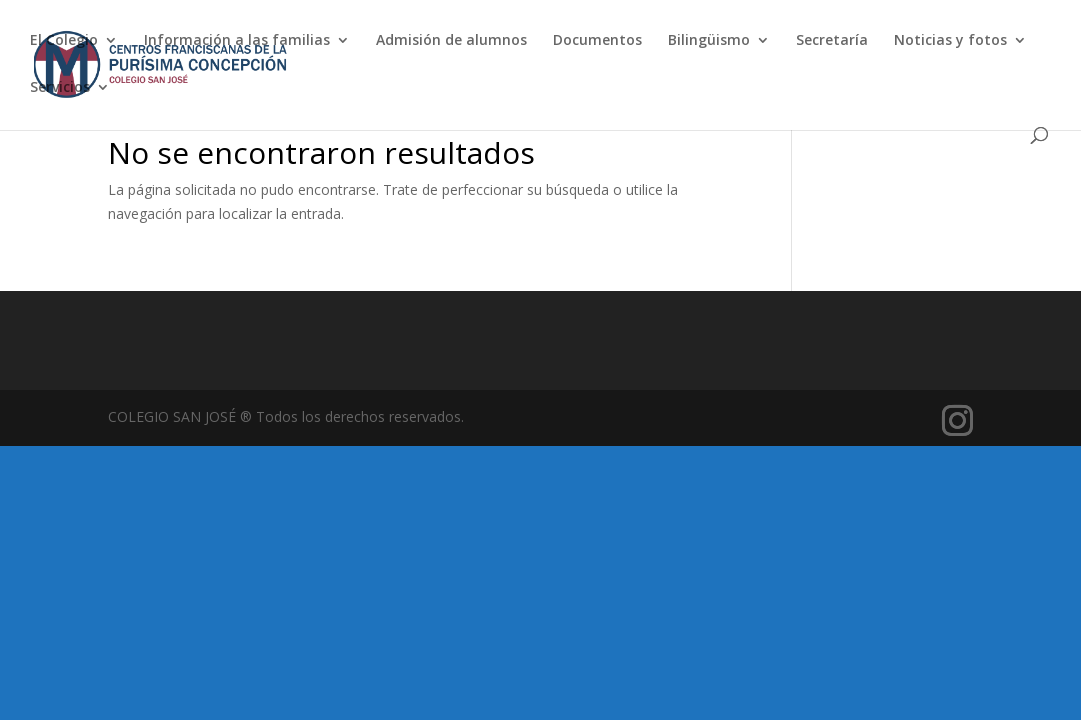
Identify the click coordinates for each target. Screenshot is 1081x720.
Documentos (597, 41)
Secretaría (832, 41)
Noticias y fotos (950, 41)
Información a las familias (237, 41)
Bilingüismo (709, 41)
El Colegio (64, 41)
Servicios (60, 88)
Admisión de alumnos (451, 41)
